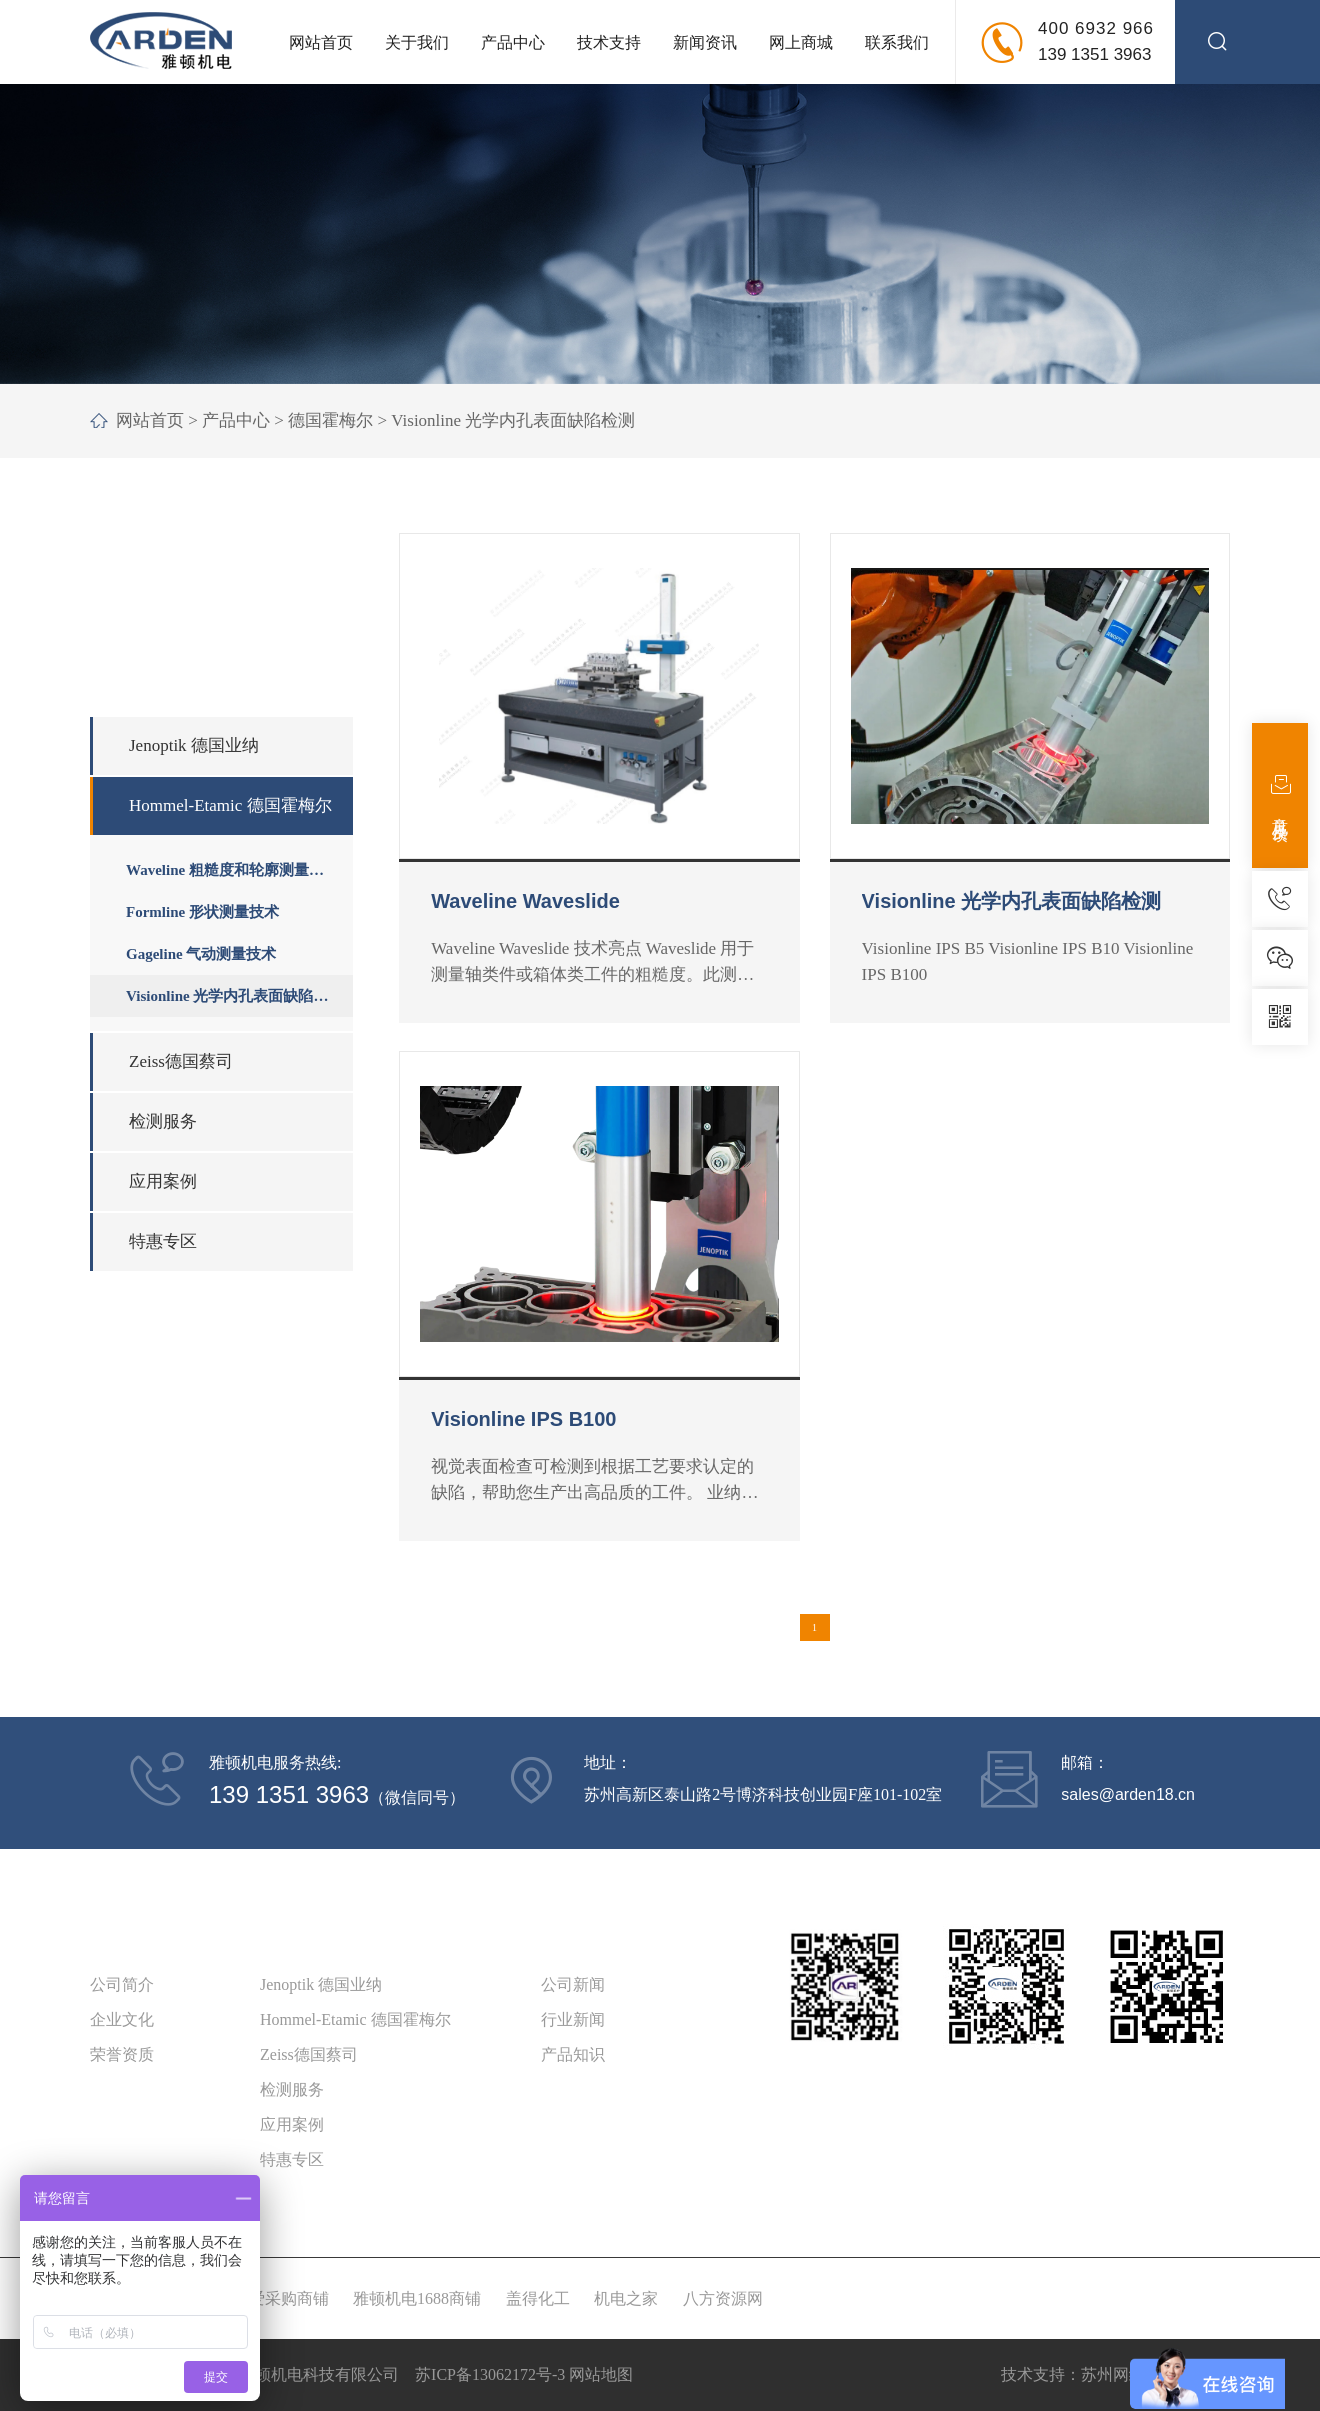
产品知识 (573, 2054)
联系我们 (897, 42)
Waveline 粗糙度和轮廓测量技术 (225, 876)
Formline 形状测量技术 (202, 912)
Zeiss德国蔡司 (181, 1061)
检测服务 (163, 1121)
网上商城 (801, 42)
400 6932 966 (1096, 28)
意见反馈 (1280, 795)
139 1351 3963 (1094, 54)
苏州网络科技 (1129, 2374)
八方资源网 (723, 2298)
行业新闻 (573, 2019)
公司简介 (122, 1984)
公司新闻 (573, 1984)
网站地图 (601, 2374)
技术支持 (609, 42)
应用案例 (163, 1181)
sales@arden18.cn (1128, 1794)
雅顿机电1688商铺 (417, 2298)
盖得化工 (538, 2298)
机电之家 (626, 2298)
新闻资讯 (705, 42)
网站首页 (321, 42)
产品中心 (513, 42)
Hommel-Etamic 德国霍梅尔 (230, 805)
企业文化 (122, 2019)
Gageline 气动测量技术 (201, 954)
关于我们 (417, 42)
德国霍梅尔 (330, 420)
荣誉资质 (122, 2054)
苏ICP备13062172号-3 (490, 2374)
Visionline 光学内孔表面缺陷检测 (513, 420)
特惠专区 (163, 1241)
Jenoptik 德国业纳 (194, 745)
